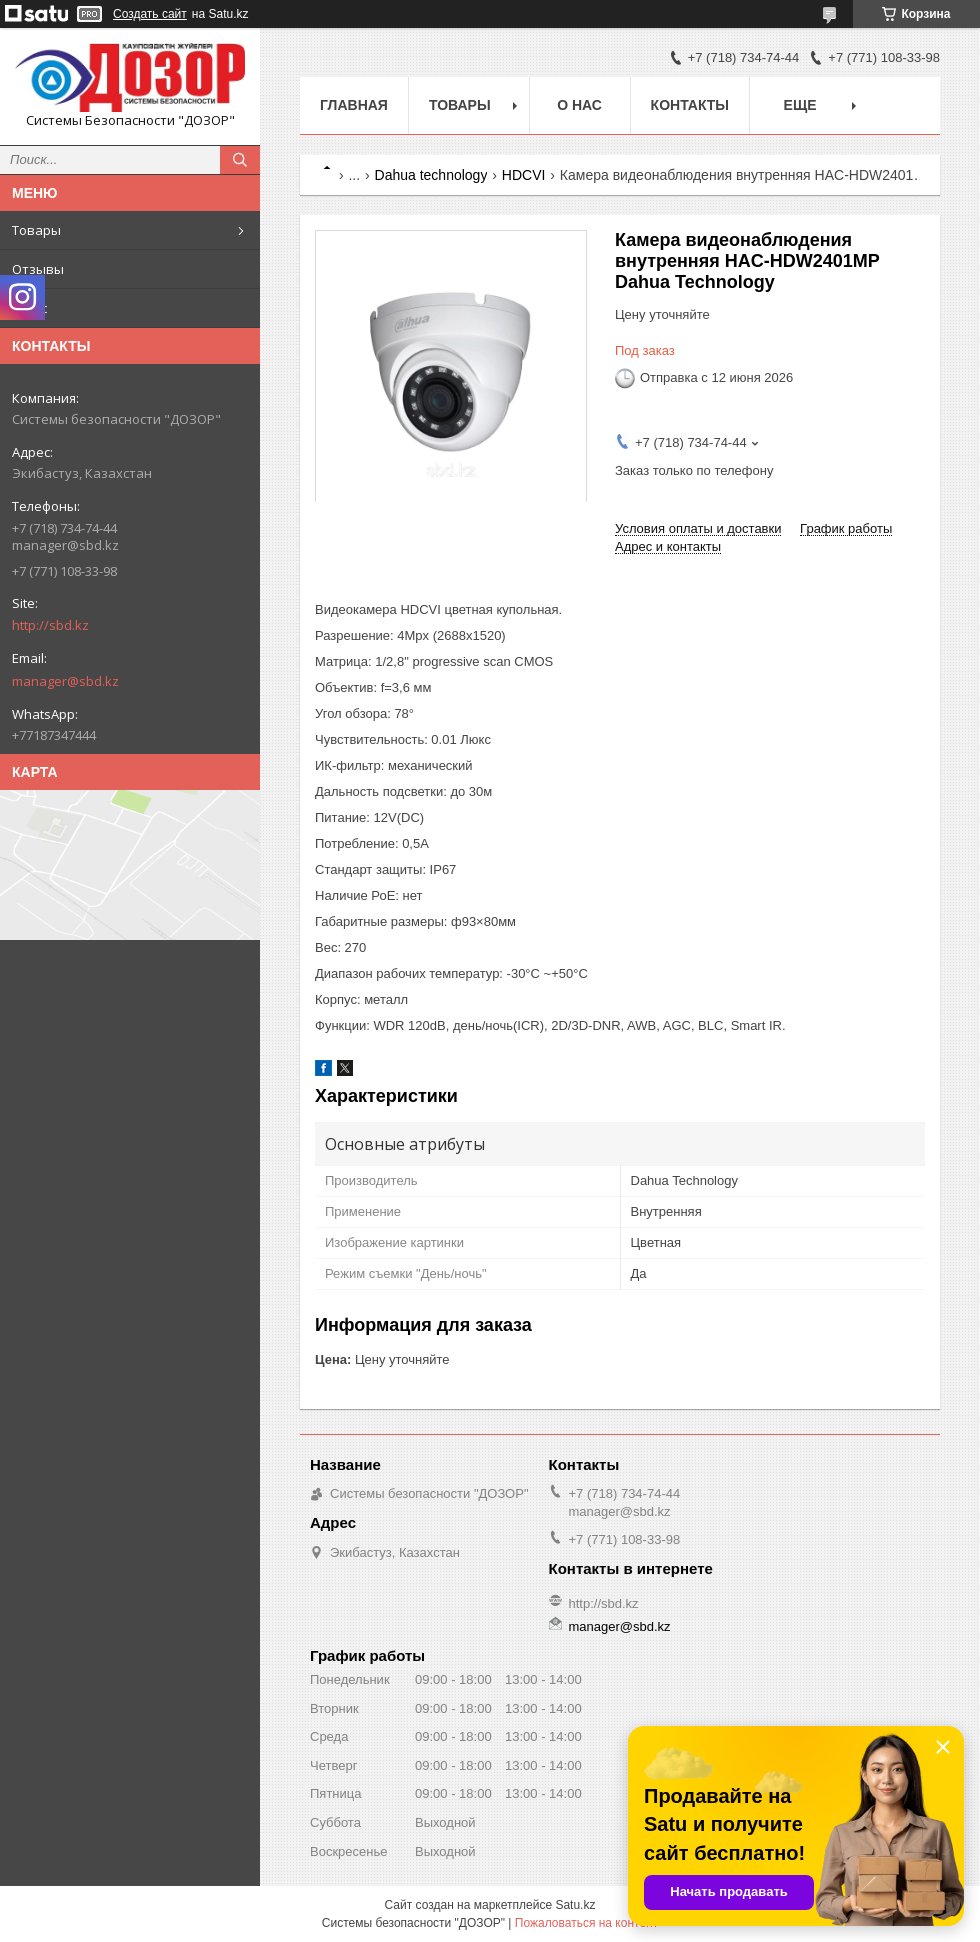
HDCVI (524, 175)
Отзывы (38, 269)
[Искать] (240, 160)
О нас (29, 308)
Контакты (690, 105)
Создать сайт (150, 14)
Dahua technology (431, 175)
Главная (354, 105)
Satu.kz (575, 1905)
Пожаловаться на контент (586, 1923)
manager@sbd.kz (65, 681)
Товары (36, 230)
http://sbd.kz (50, 625)
